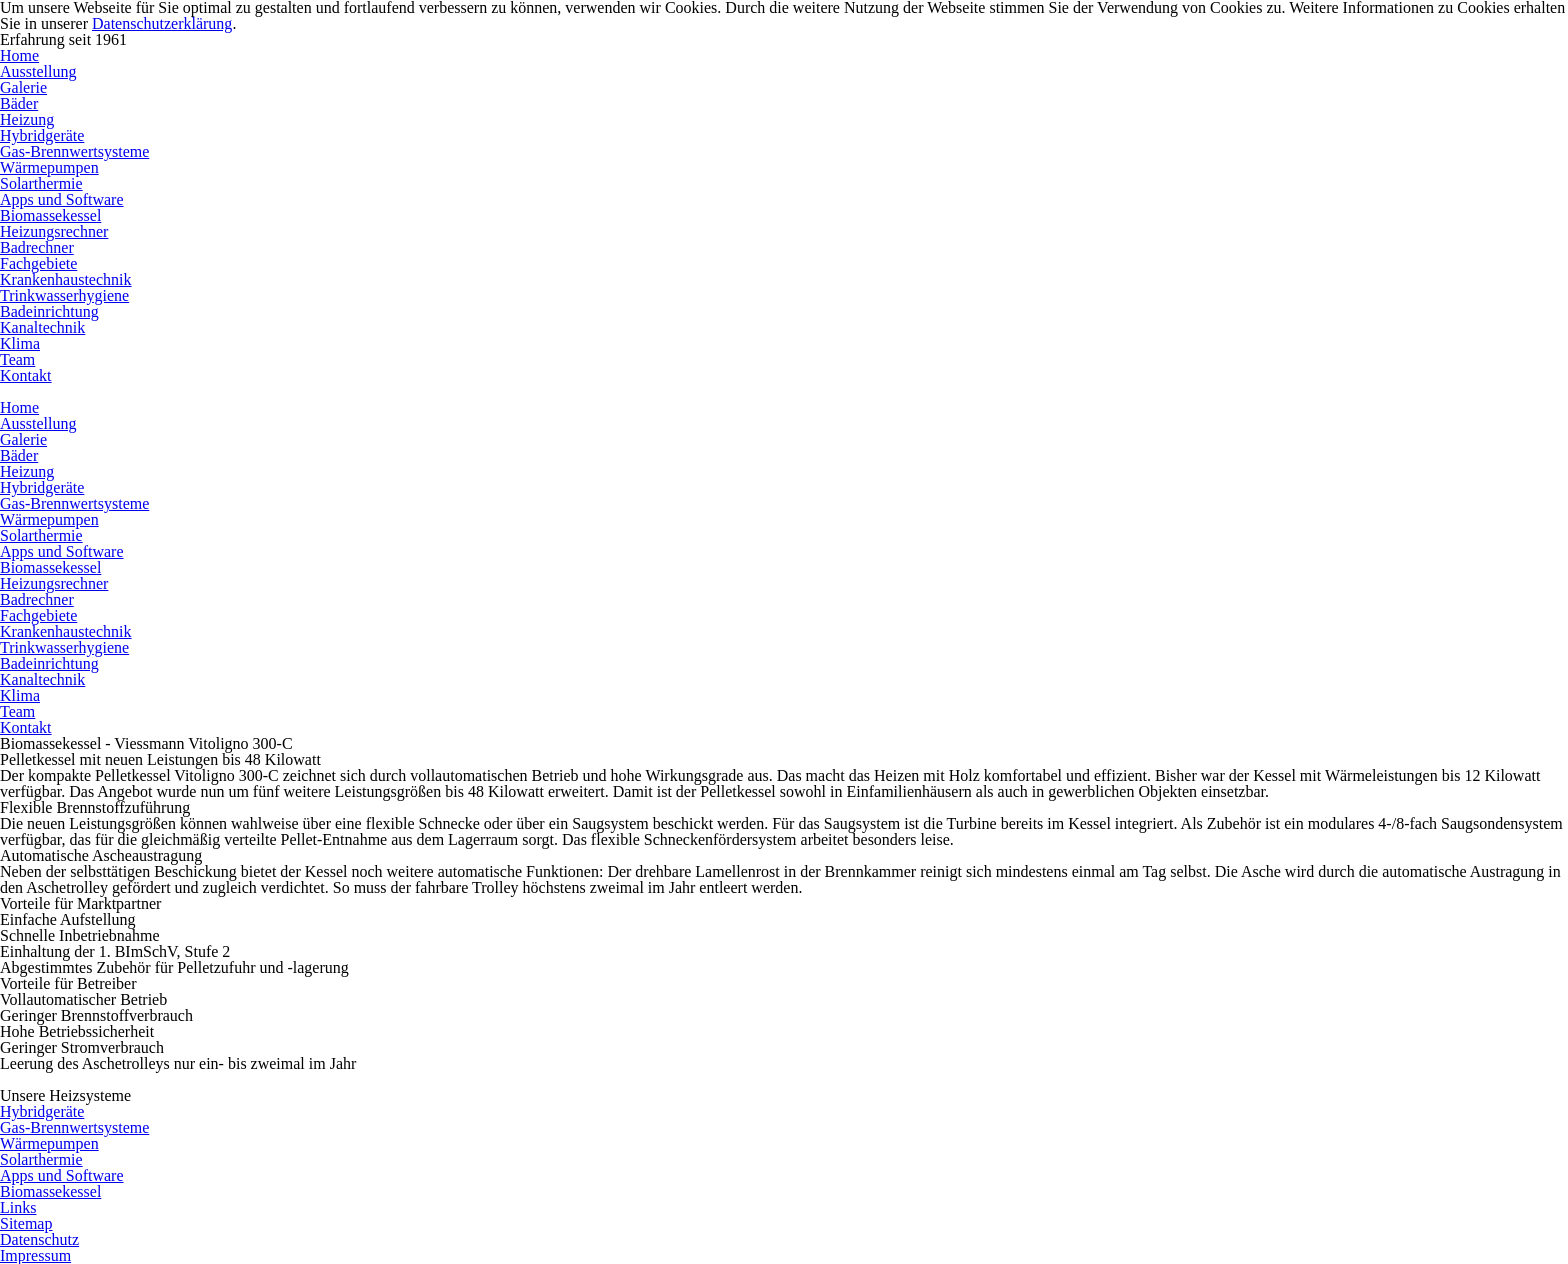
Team (17, 359)
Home (19, 55)
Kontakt (26, 375)
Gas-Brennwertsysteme (74, 151)
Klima (20, 343)
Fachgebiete (38, 263)
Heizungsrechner (54, 231)
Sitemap (26, 1223)
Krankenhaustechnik (66, 279)
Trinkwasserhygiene (64, 295)
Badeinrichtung (49, 311)
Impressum (35, 1255)
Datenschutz (39, 1239)
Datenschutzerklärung (162, 23)
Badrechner (37, 247)
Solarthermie (41, 183)
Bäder (19, 103)
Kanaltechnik (42, 327)
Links (18, 1207)
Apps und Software (62, 199)
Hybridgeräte (42, 135)
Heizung (27, 119)
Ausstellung (38, 71)
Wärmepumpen (49, 167)
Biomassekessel (50, 215)
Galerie (23, 87)
